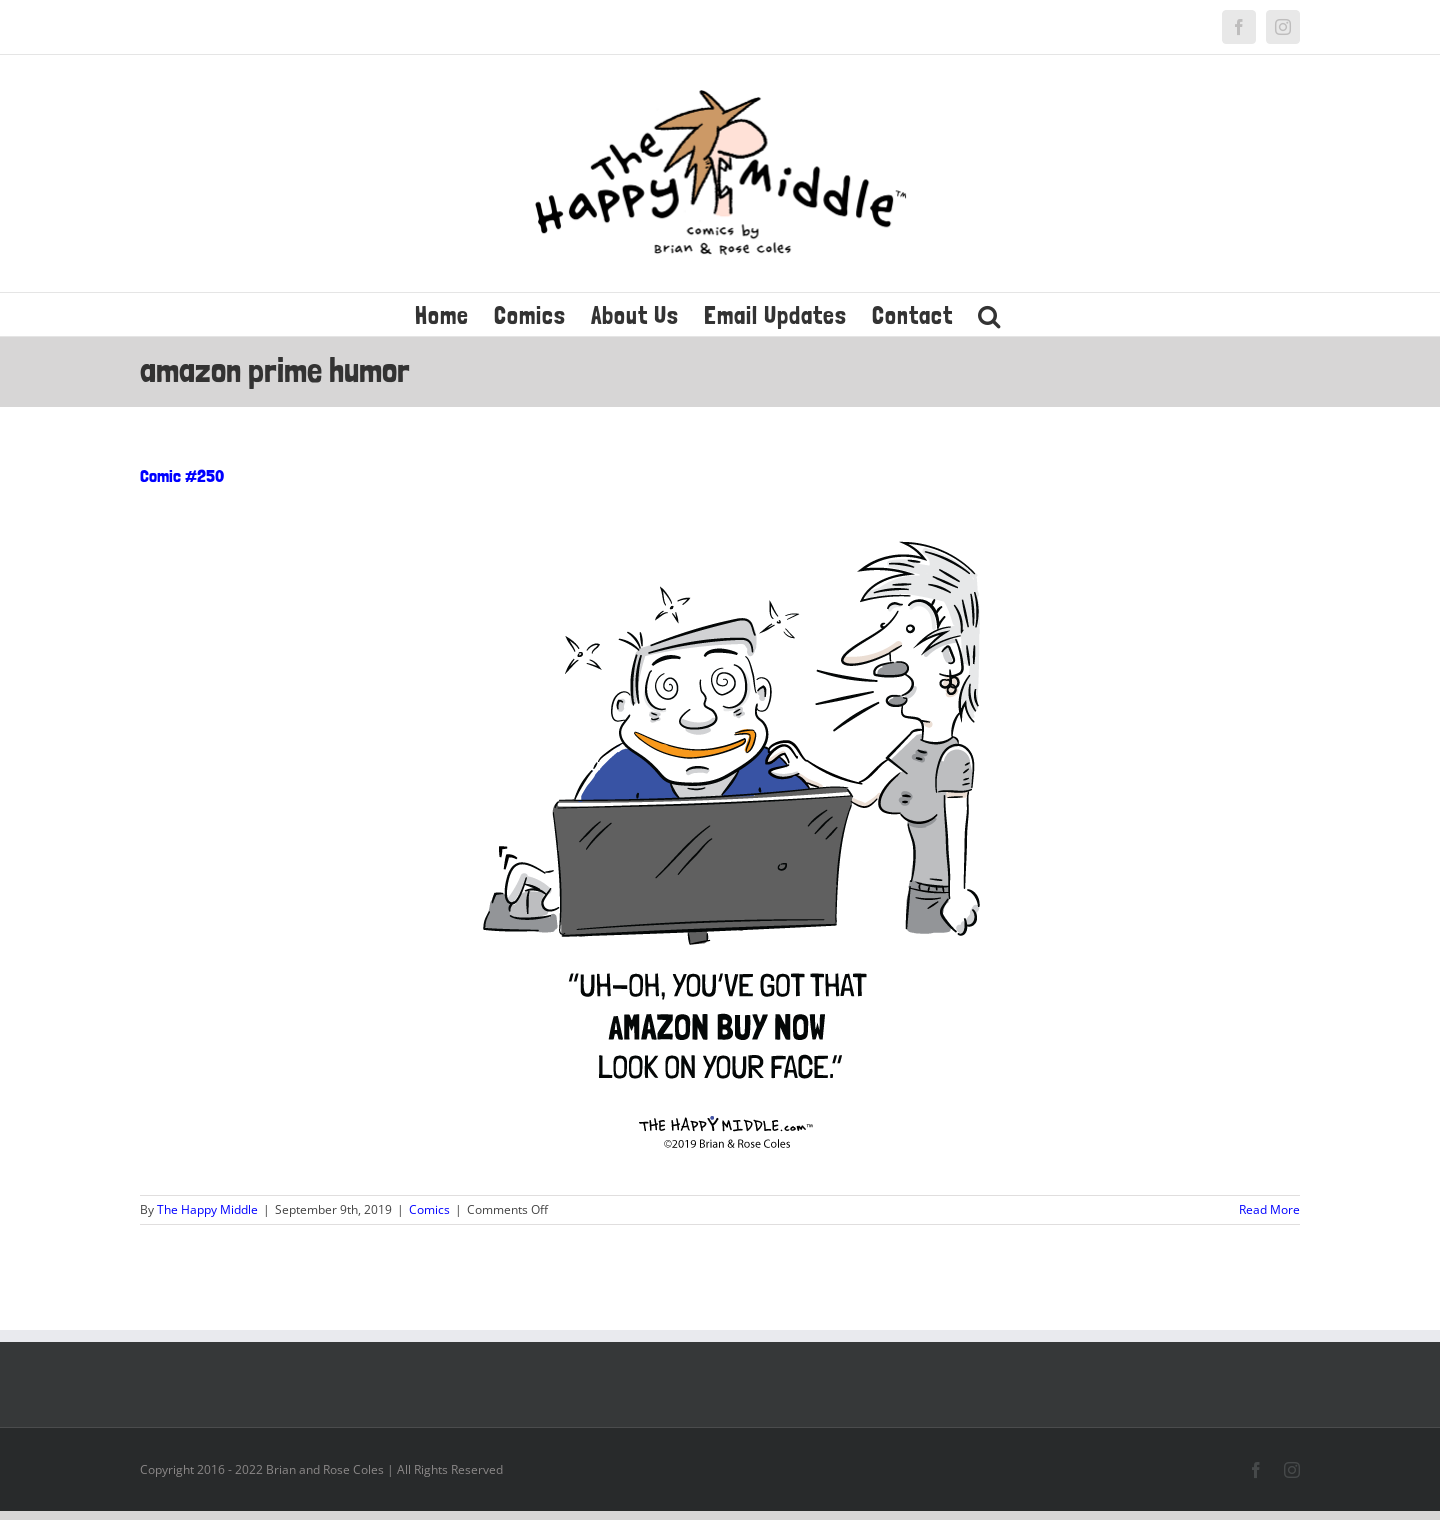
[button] (989, 314)
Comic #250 (182, 475)
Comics (429, 1209)
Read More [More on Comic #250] (1269, 1209)
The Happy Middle (207, 1209)
